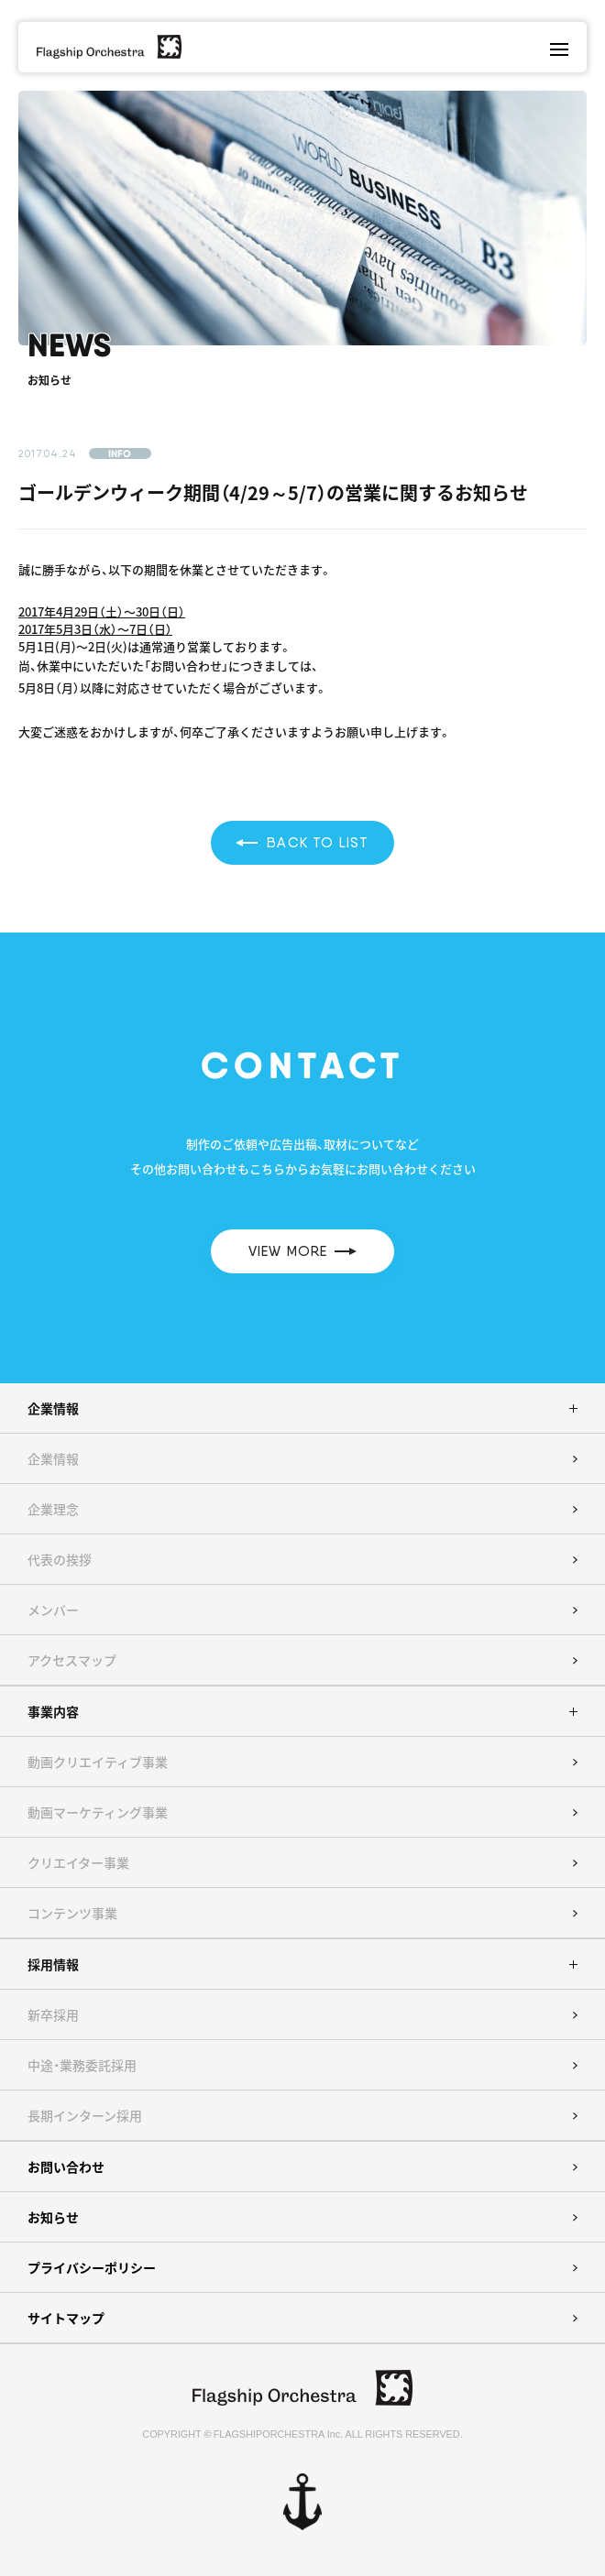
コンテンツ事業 (72, 1913)
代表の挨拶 (60, 1559)
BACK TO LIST (302, 843)
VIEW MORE (303, 1251)
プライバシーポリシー (92, 2267)
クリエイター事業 (78, 1862)
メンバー (53, 1609)
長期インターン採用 (85, 2115)
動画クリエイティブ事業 (98, 1761)
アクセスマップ (72, 1660)
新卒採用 (53, 2014)
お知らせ (53, 2217)
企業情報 (53, 1458)
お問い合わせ (66, 2166)
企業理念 (53, 1509)
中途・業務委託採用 (82, 2065)
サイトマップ (66, 2318)
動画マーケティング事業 (98, 1812)
